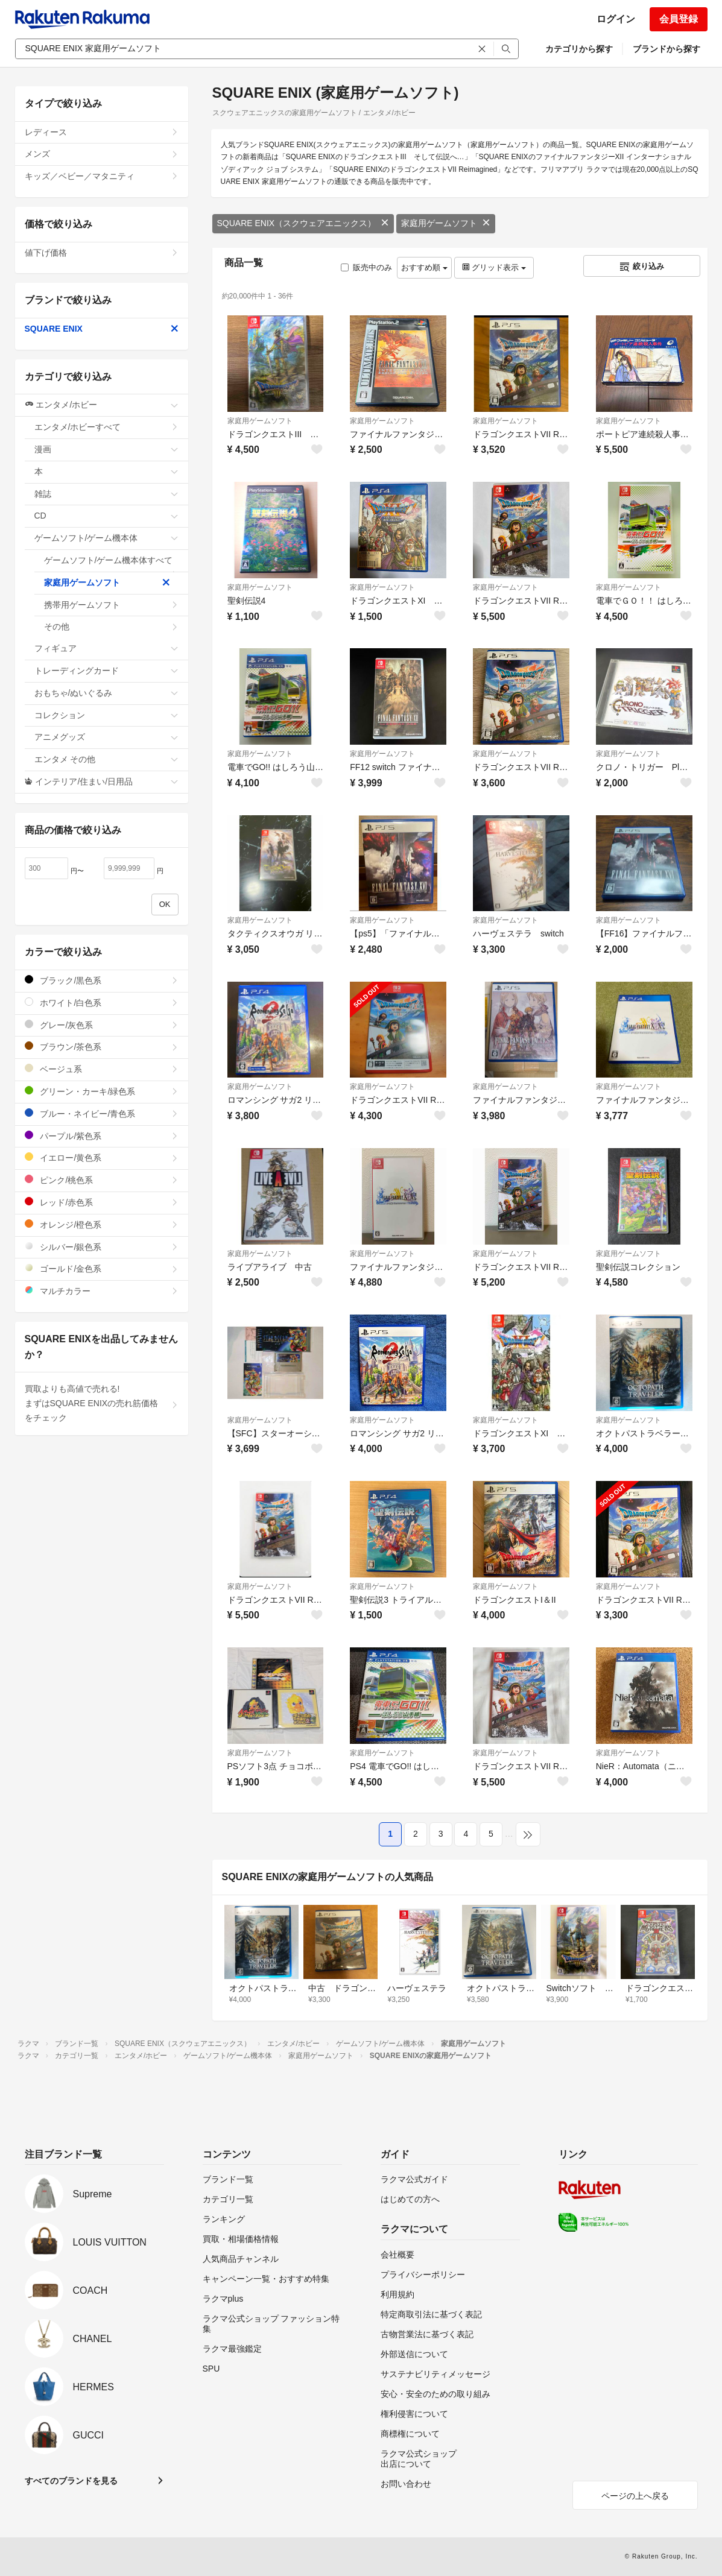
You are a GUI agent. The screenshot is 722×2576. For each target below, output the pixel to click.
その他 (111, 626)
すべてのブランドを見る (71, 2481)
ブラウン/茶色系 (102, 1046)
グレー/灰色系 (102, 1025)
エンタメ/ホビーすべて (106, 427)
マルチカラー (102, 1291)
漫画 (106, 449)
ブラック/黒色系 (102, 980)
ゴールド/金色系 (102, 1268)
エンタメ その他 (106, 759)
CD (106, 515)
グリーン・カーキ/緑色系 (102, 1091)
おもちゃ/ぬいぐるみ (106, 693)
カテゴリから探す (579, 49)
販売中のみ (366, 267)
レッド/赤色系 (102, 1202)
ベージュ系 (102, 1069)
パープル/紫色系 (102, 1136)
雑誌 (106, 494)
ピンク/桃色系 (102, 1180)
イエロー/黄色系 (102, 1157)
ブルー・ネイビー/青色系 (102, 1113)
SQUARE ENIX (102, 328)
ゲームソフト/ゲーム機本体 (106, 538)
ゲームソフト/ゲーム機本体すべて (111, 563)
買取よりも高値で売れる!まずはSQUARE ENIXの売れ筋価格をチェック (102, 1403)
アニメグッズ (106, 737)
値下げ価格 (102, 252)
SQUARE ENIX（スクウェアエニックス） (303, 223)
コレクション (106, 715)
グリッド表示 (494, 267)
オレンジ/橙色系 (102, 1224)
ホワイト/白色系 (102, 1002)
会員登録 (678, 19)
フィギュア (106, 648)
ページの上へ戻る (635, 2496)
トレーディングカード (106, 670)
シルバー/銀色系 (102, 1247)
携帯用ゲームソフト (111, 605)
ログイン (616, 19)
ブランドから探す (666, 49)
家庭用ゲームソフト (445, 223)
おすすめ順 (424, 267)
